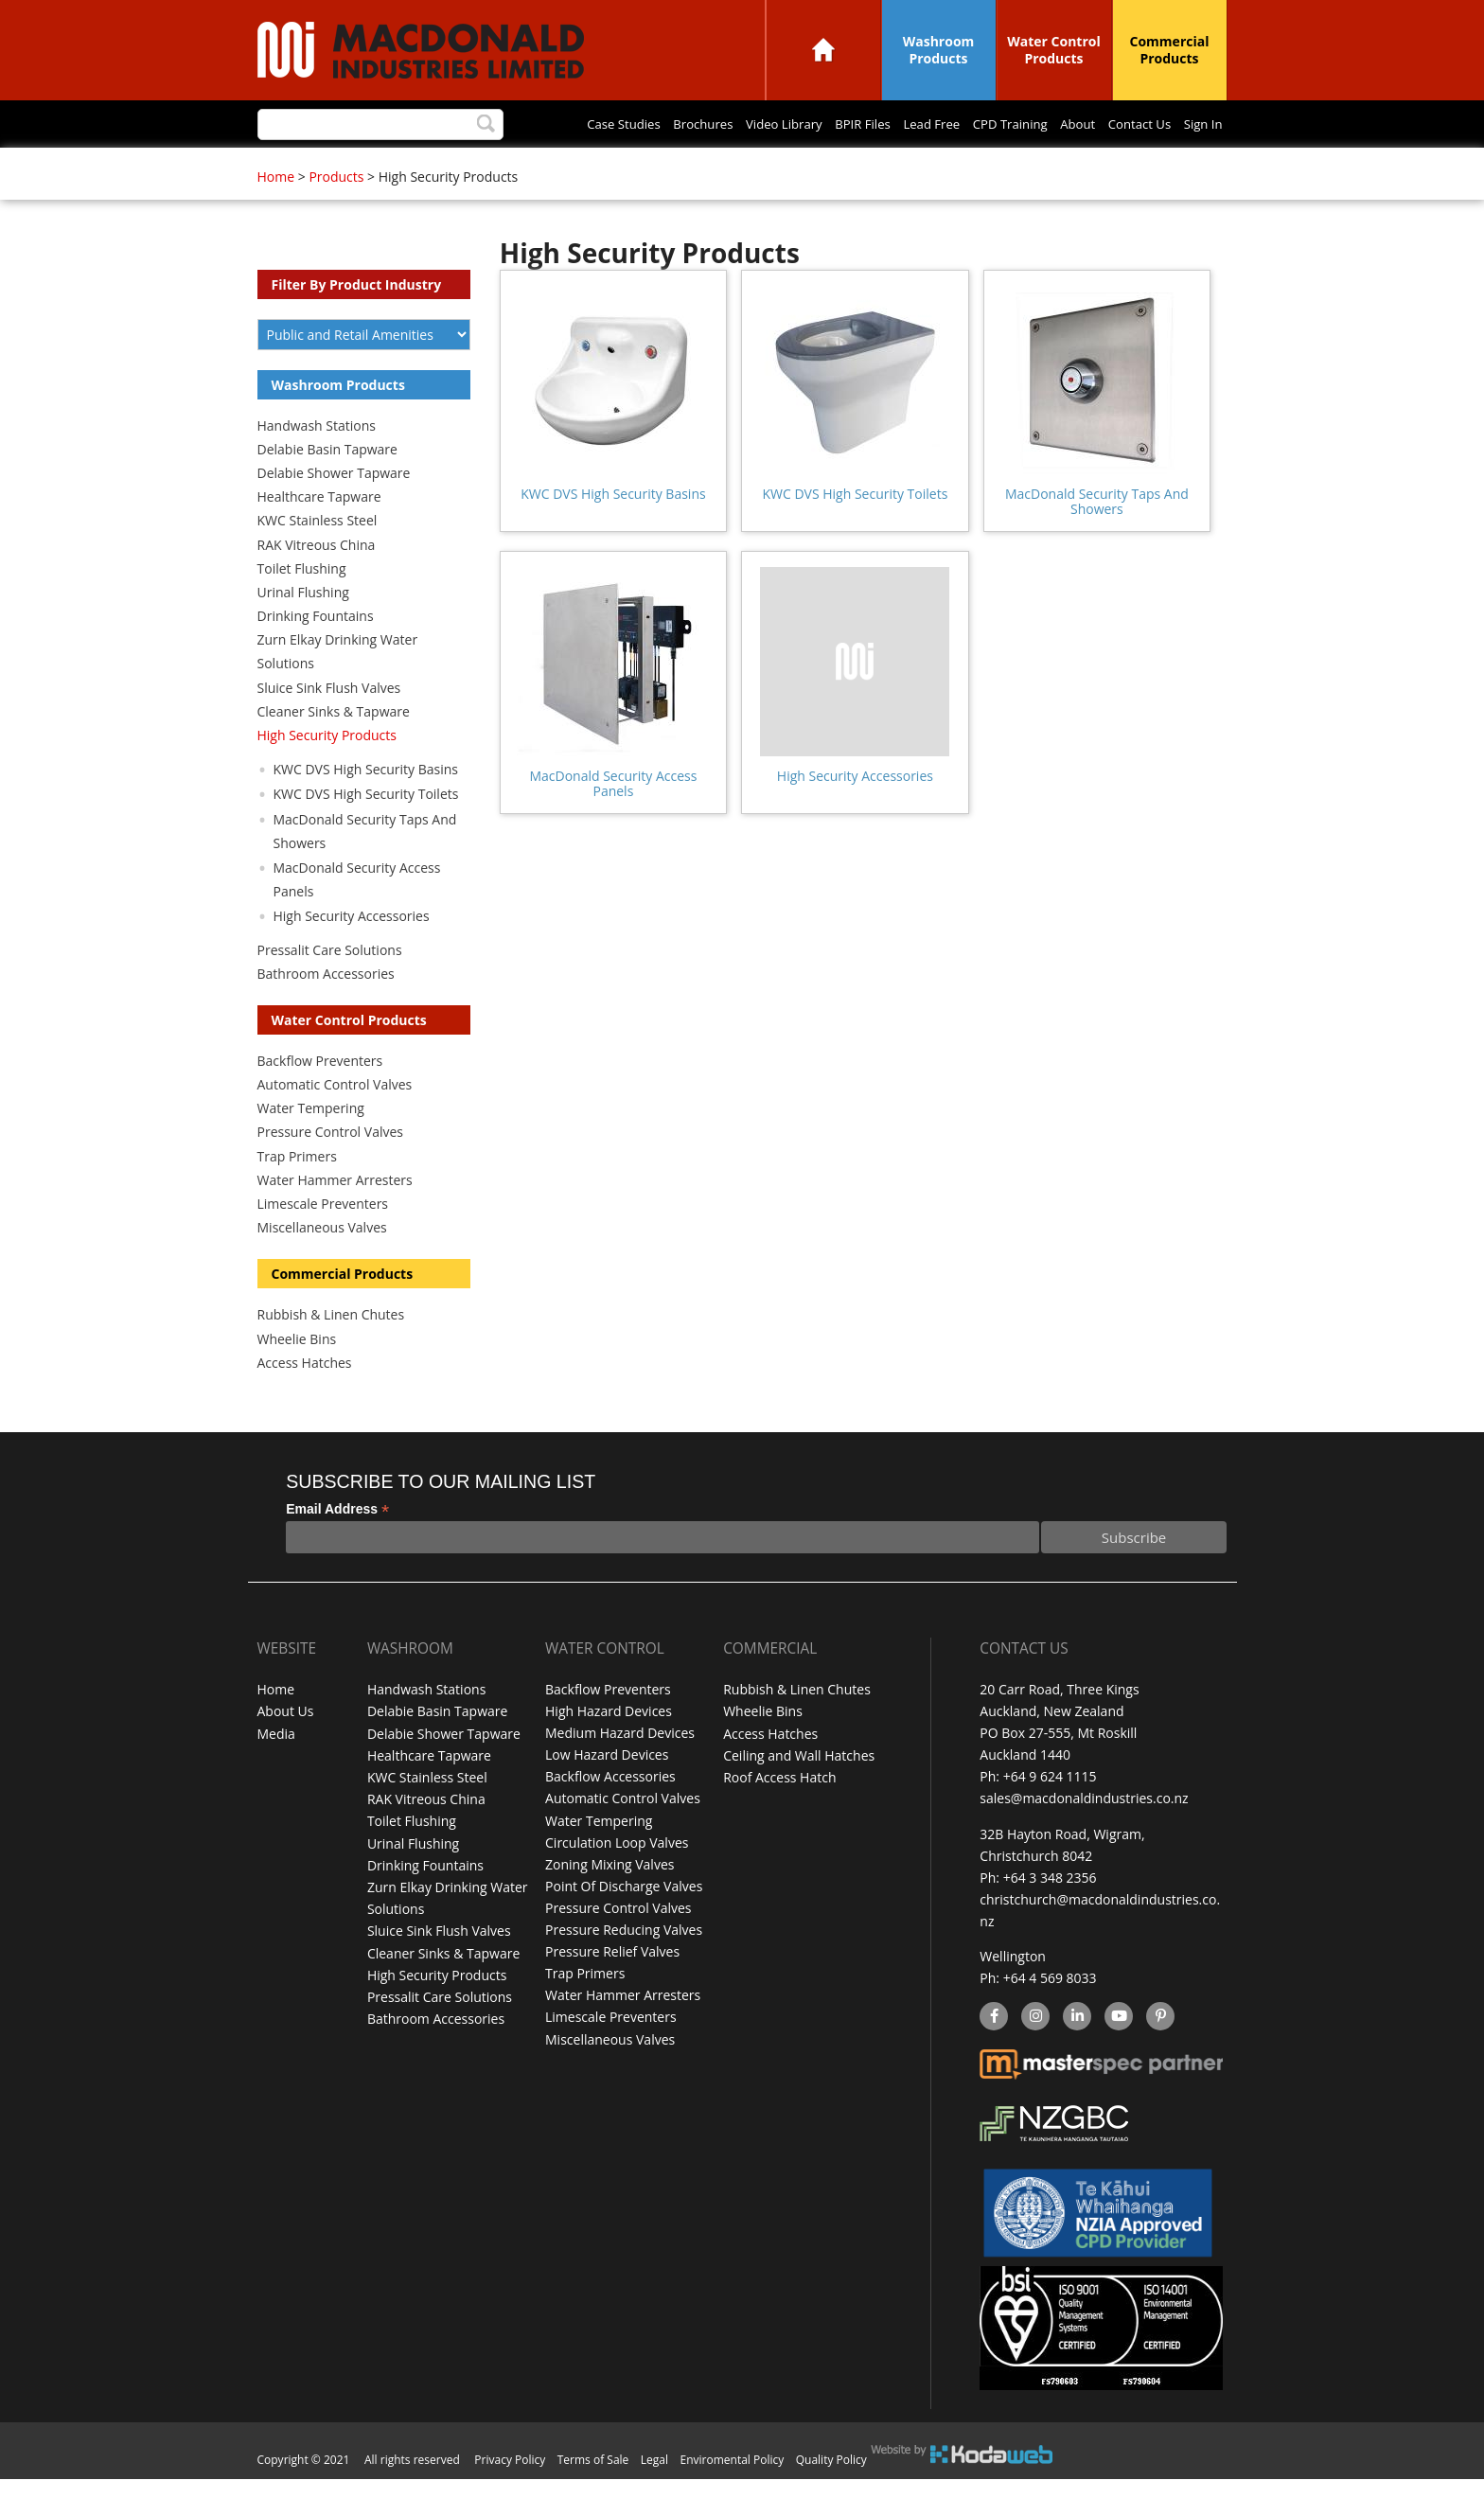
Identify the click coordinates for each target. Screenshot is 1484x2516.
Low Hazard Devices (606, 1793)
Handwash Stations (316, 464)
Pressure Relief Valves (612, 1989)
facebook (992, 2055)
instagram (1035, 2055)
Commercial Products (1170, 49)
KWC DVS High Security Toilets (854, 532)
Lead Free (657, 167)
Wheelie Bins (297, 1378)
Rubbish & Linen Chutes (331, 1353)
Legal (654, 2497)
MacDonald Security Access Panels (613, 822)
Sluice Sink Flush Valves (329, 726)
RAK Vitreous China (316, 584)
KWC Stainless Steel (317, 559)
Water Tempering (310, 1147)
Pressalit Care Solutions (329, 989)
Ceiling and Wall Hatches (798, 1793)
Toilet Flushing (301, 607)
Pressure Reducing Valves (623, 1967)
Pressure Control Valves (330, 1170)
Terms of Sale (593, 2497)
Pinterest (1159, 2055)
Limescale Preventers (323, 1242)
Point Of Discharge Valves (623, 1924)
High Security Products (327, 774)
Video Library (493, 167)
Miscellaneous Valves (322, 1266)
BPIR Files (579, 167)
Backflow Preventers (320, 1099)
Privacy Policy (509, 2497)
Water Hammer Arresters (335, 1219)
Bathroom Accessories (326, 1012)
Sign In (958, 167)
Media (276, 1772)
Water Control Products (1054, 49)
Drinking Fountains (315, 655)
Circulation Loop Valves (616, 1880)
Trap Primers (297, 1195)
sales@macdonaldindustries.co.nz (1084, 1837)
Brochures (403, 167)
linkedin (1076, 2055)
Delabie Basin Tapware (327, 488)
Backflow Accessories (610, 1815)
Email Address (337, 1548)
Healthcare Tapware (319, 535)
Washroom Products (939, 49)
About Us (285, 1750)
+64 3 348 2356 (1050, 1915)
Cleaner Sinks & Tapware (333, 750)
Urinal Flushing (303, 631)
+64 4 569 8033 (1050, 2016)
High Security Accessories (855, 815)
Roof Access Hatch (779, 1815)
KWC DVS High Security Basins (613, 532)
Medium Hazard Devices (620, 1772)
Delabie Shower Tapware (334, 512)
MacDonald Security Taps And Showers (1097, 540)
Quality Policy (831, 2497)
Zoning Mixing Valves (609, 1902)
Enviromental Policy (732, 2497)
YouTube (1116, 2055)
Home (823, 49)
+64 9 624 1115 (1050, 1815)
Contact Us (887, 167)
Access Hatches (304, 1401)
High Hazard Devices (608, 1750)
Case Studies (316, 167)
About (818, 167)
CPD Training (743, 167)
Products (336, 215)
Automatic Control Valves (335, 1123)
